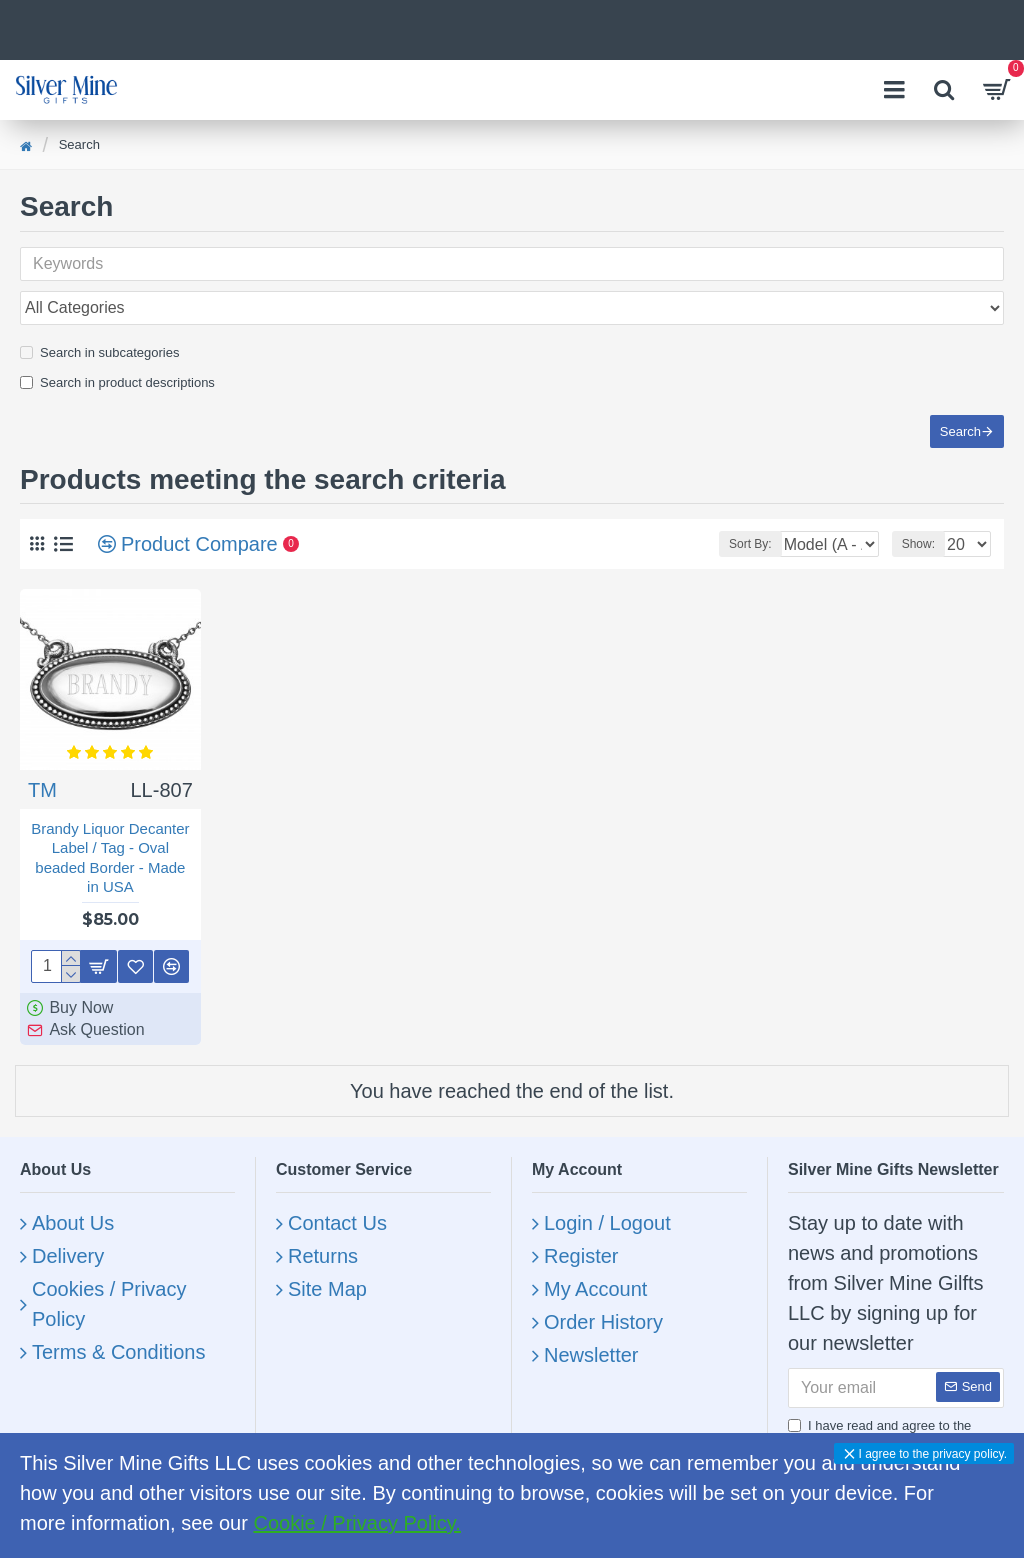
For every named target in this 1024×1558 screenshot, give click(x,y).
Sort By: (695, 522)
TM (42, 768)
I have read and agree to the (896, 1424)
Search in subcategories (99, 308)
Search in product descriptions (117, 338)
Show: (918, 522)
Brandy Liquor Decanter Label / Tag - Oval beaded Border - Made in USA (110, 836)
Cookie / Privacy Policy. (356, 1523)
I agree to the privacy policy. (932, 1454)
